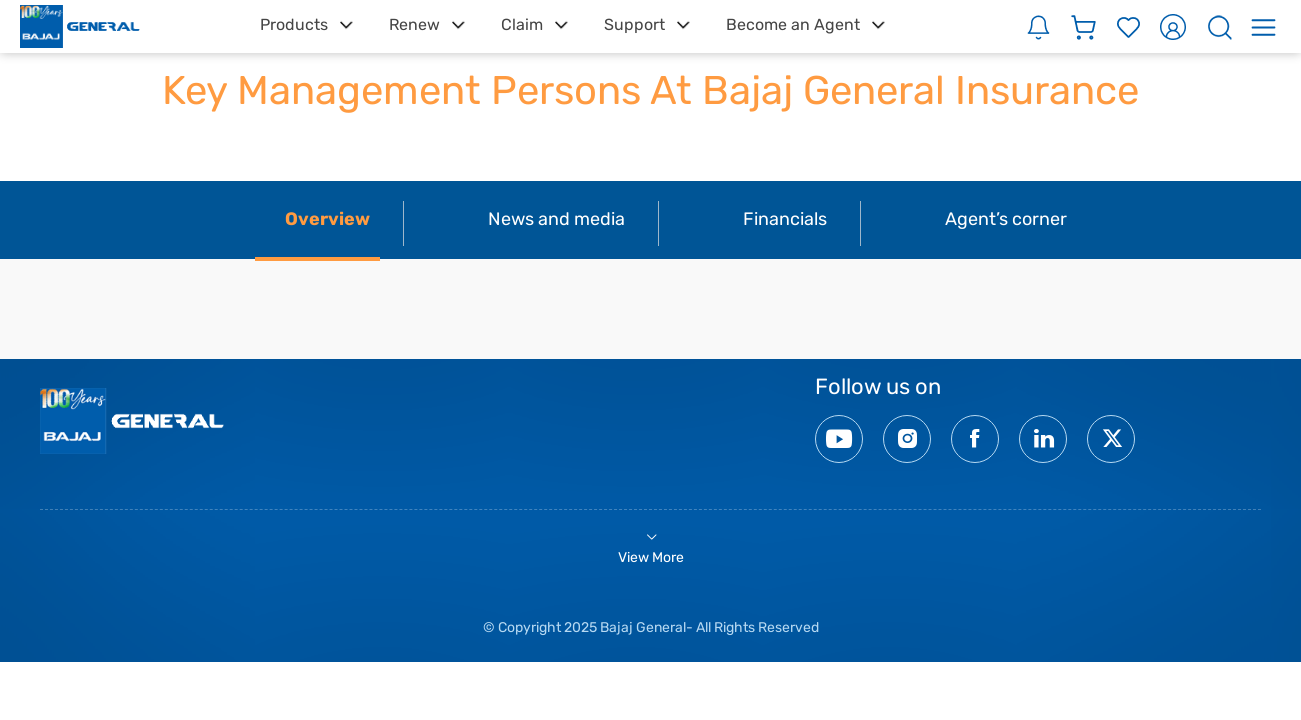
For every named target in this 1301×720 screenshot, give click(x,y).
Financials (785, 219)
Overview (327, 219)
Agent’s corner (1006, 219)
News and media (556, 219)
